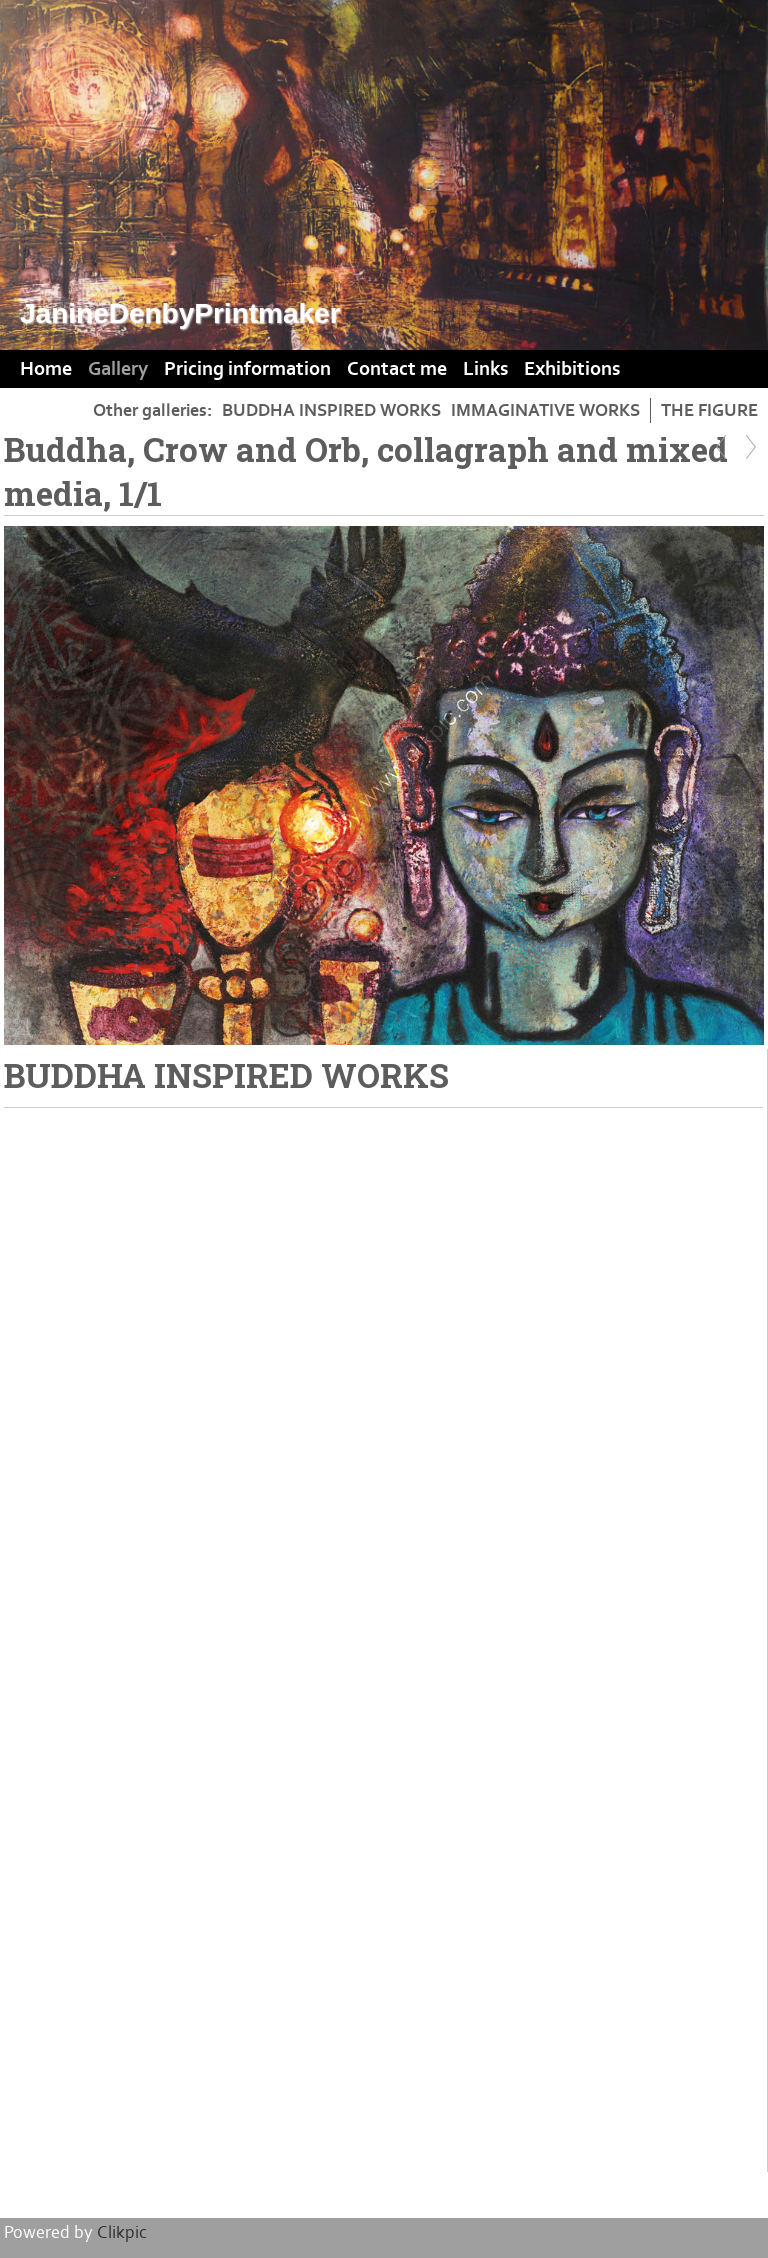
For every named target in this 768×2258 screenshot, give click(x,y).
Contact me (397, 369)
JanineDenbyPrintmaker (180, 313)
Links (485, 369)
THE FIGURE (709, 410)
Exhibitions (572, 369)
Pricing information (247, 369)
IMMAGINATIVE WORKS (545, 410)
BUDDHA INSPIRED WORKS (331, 410)
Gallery (118, 369)
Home (46, 369)
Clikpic (122, 2232)
